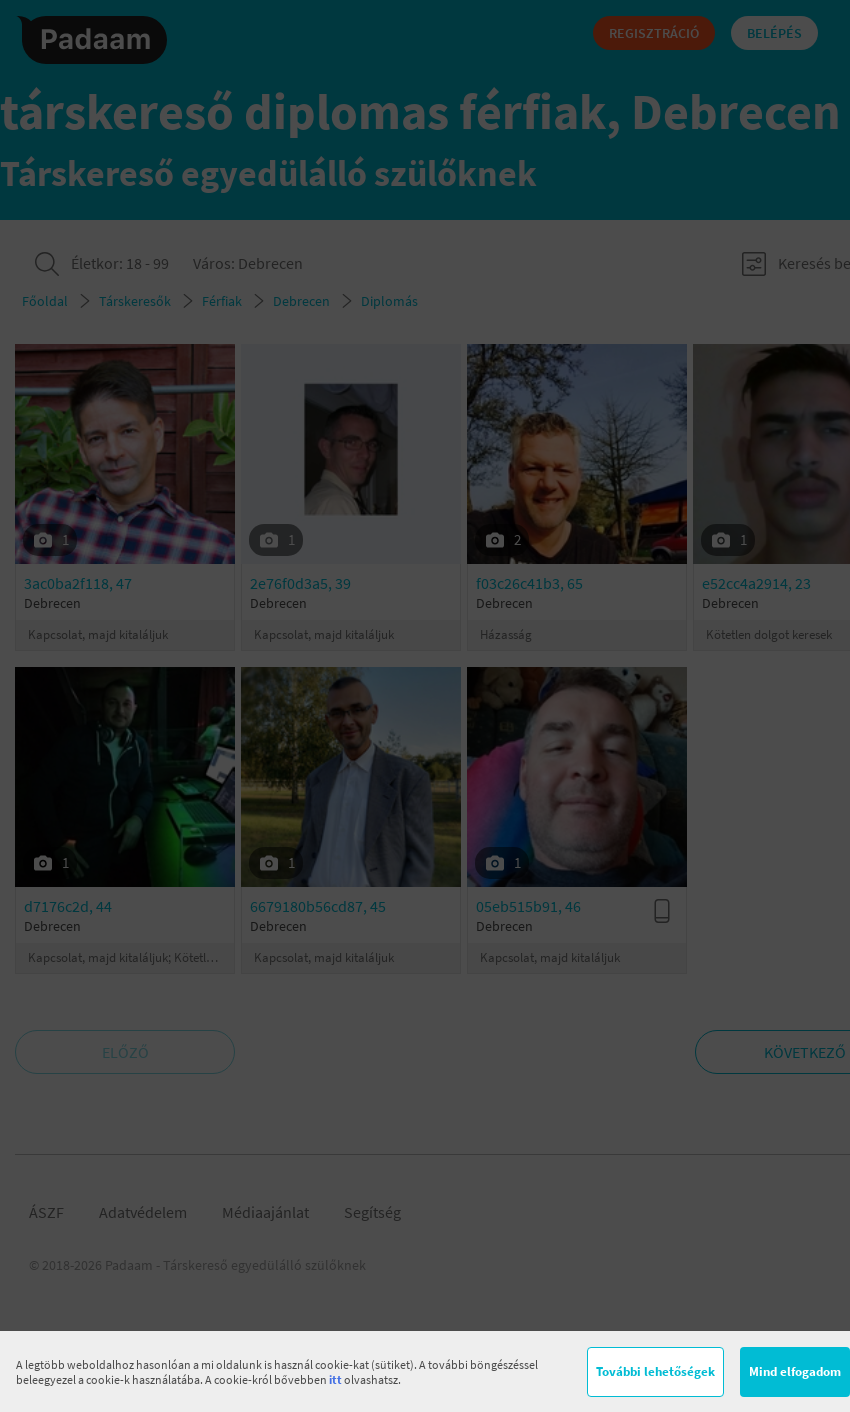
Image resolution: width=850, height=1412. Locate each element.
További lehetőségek (655, 1371)
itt (335, 1379)
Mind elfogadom (795, 1371)
